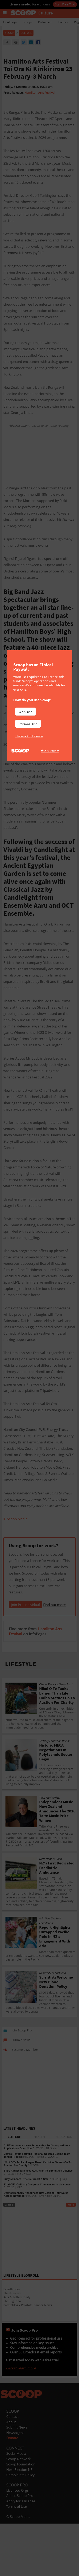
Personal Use (28, 724)
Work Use (25, 712)
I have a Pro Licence (29, 736)
